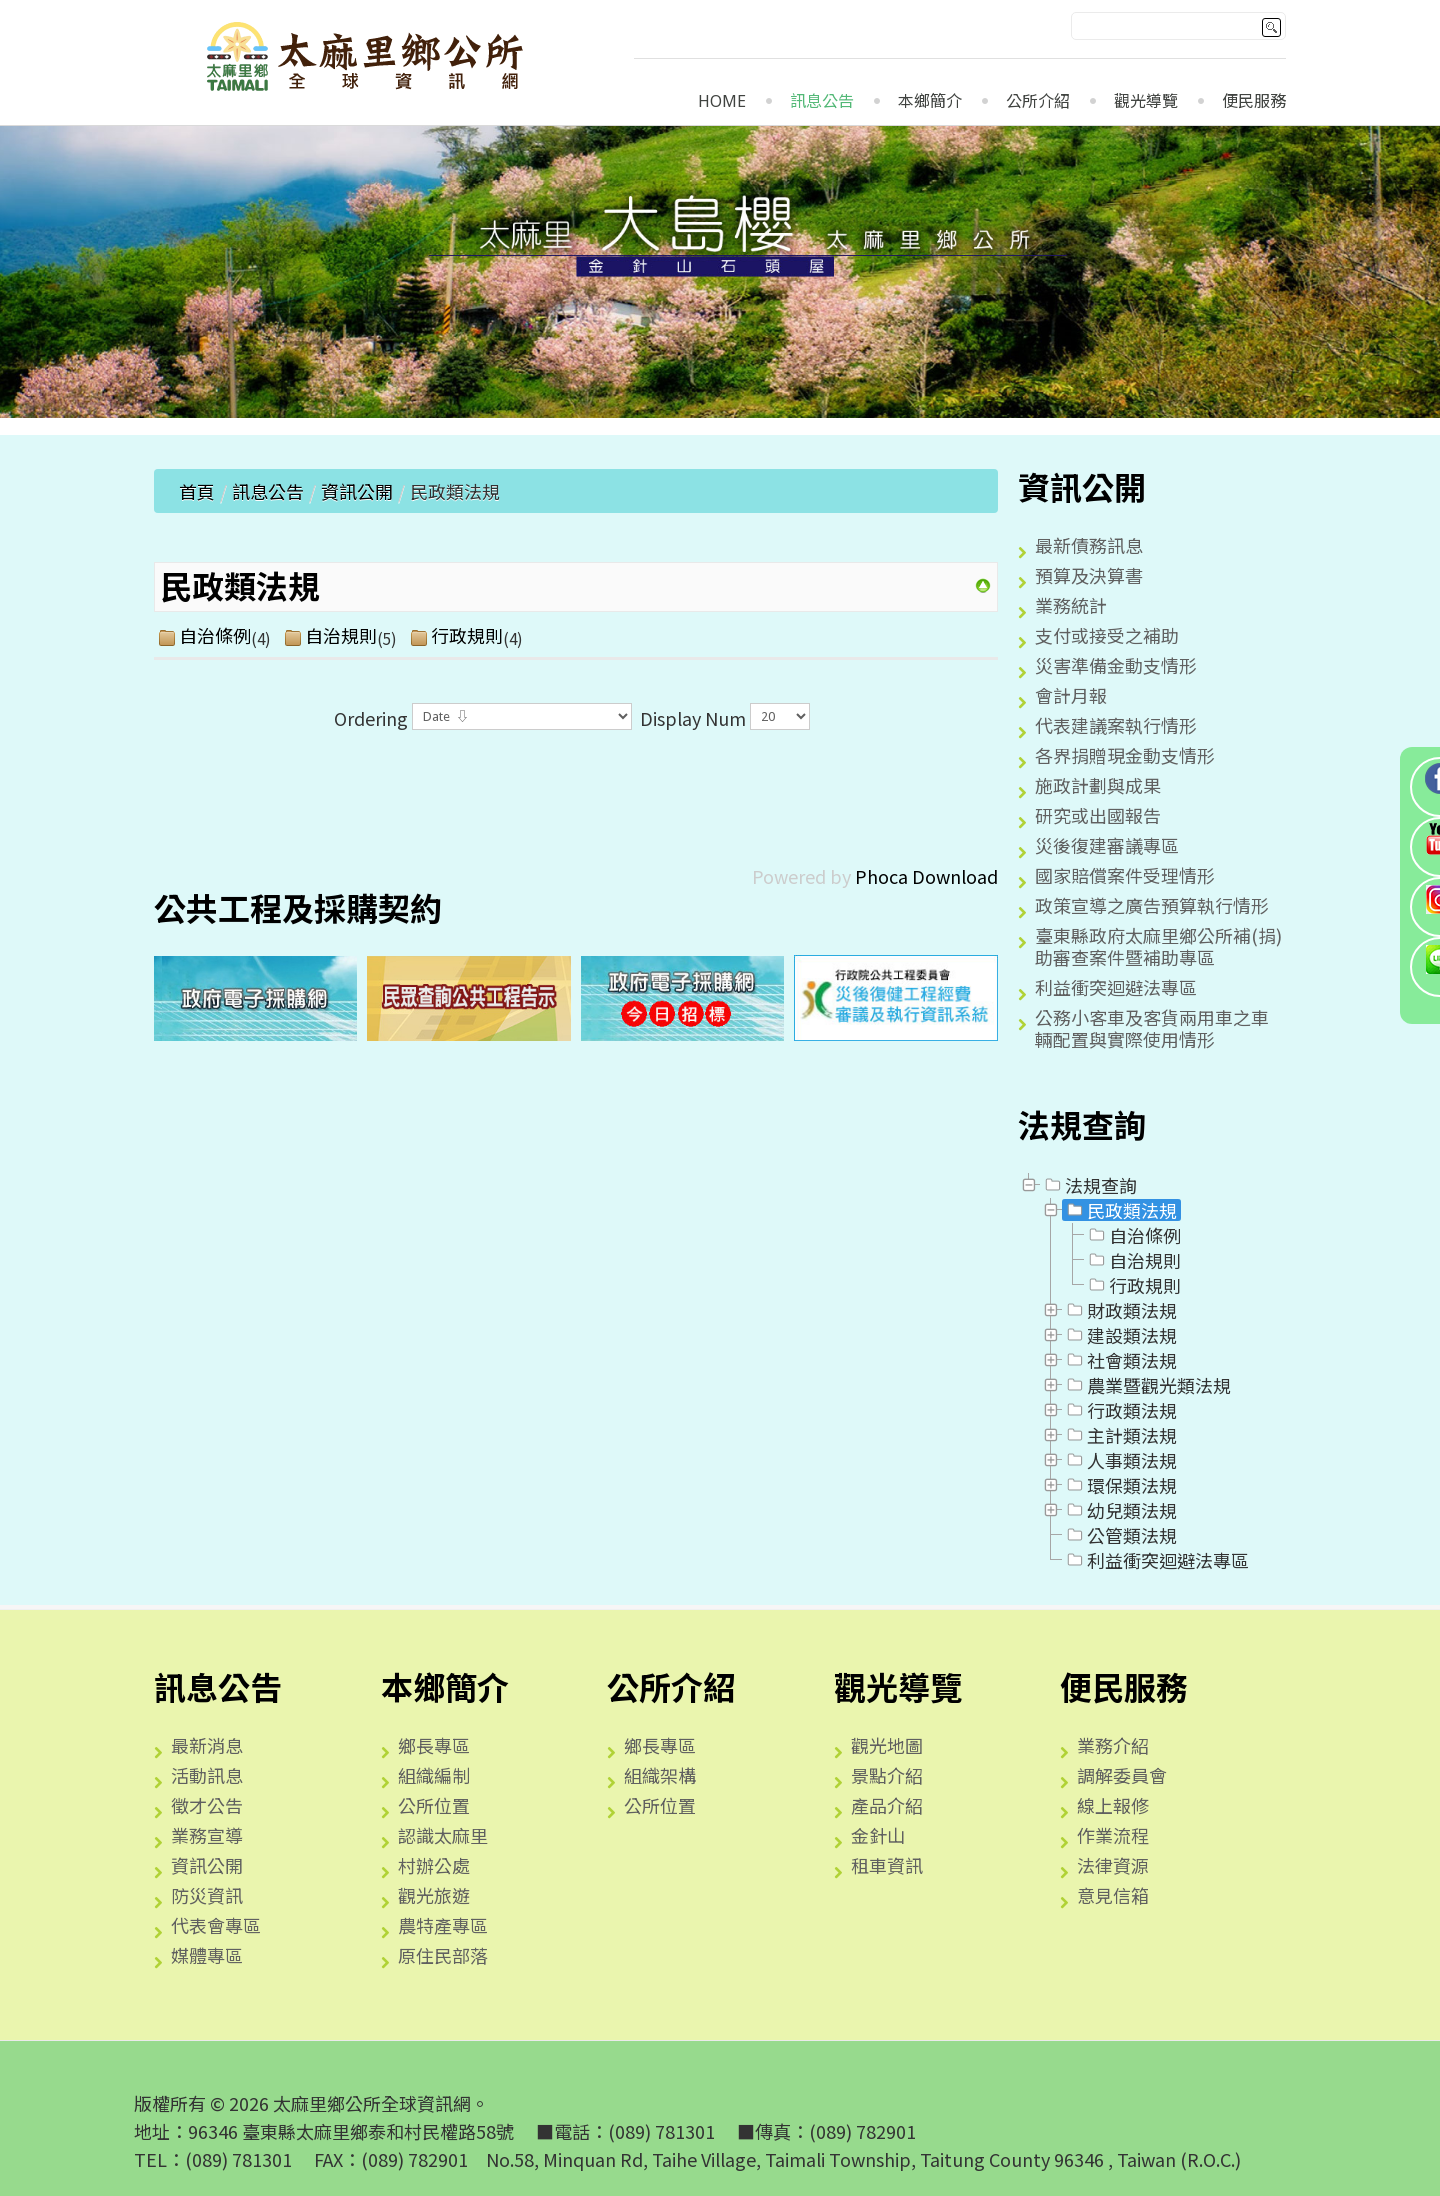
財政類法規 (1120, 1310)
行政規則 (467, 636)
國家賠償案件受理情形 (1125, 875)
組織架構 (660, 1775)
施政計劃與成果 (1098, 785)
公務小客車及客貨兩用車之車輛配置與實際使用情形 (1152, 1028)
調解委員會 (1122, 1775)
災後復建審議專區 (1107, 845)
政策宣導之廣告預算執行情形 (1152, 905)
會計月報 (1071, 695)
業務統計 (1071, 605)
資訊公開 (357, 491)
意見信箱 (1113, 1895)
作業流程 (1113, 1835)
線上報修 (1113, 1805)
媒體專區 (207, 1955)
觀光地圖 (887, 1745)
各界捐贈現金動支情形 (1125, 755)
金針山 (878, 1835)
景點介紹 (887, 1775)
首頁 (197, 491)
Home (722, 101)
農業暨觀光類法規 (1147, 1385)
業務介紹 (1113, 1745)
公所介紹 (1038, 101)
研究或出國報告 (1098, 815)
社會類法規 (1120, 1360)
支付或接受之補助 (1107, 635)
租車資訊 (887, 1865)
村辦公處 (434, 1865)
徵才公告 (207, 1805)
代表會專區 (216, 1925)
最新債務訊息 (1089, 545)
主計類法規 (1120, 1435)
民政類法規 (1120, 1210)
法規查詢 (1089, 1185)
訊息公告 (822, 101)
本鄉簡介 (930, 101)
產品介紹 (887, 1805)
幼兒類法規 (1120, 1510)
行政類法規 (1120, 1410)
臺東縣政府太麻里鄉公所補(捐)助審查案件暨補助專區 (1158, 946)
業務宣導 (207, 1835)
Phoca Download (926, 876)
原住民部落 (443, 1955)
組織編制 (434, 1775)
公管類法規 (1120, 1535)
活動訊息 (207, 1775)
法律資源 (1113, 1865)
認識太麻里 (443, 1835)
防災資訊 (207, 1895)
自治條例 (215, 636)
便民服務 (1254, 101)
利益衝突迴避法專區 (1116, 987)
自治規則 (341, 636)
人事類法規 (1120, 1460)
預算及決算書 (1089, 575)
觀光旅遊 (434, 1895)
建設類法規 (1120, 1335)
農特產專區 (443, 1925)
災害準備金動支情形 (1116, 665)
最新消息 (207, 1745)
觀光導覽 (1146, 101)
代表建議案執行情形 (1116, 725)
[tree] (1152, 1373)
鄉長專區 (434, 1745)
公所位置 (434, 1805)
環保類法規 (1120, 1485)
